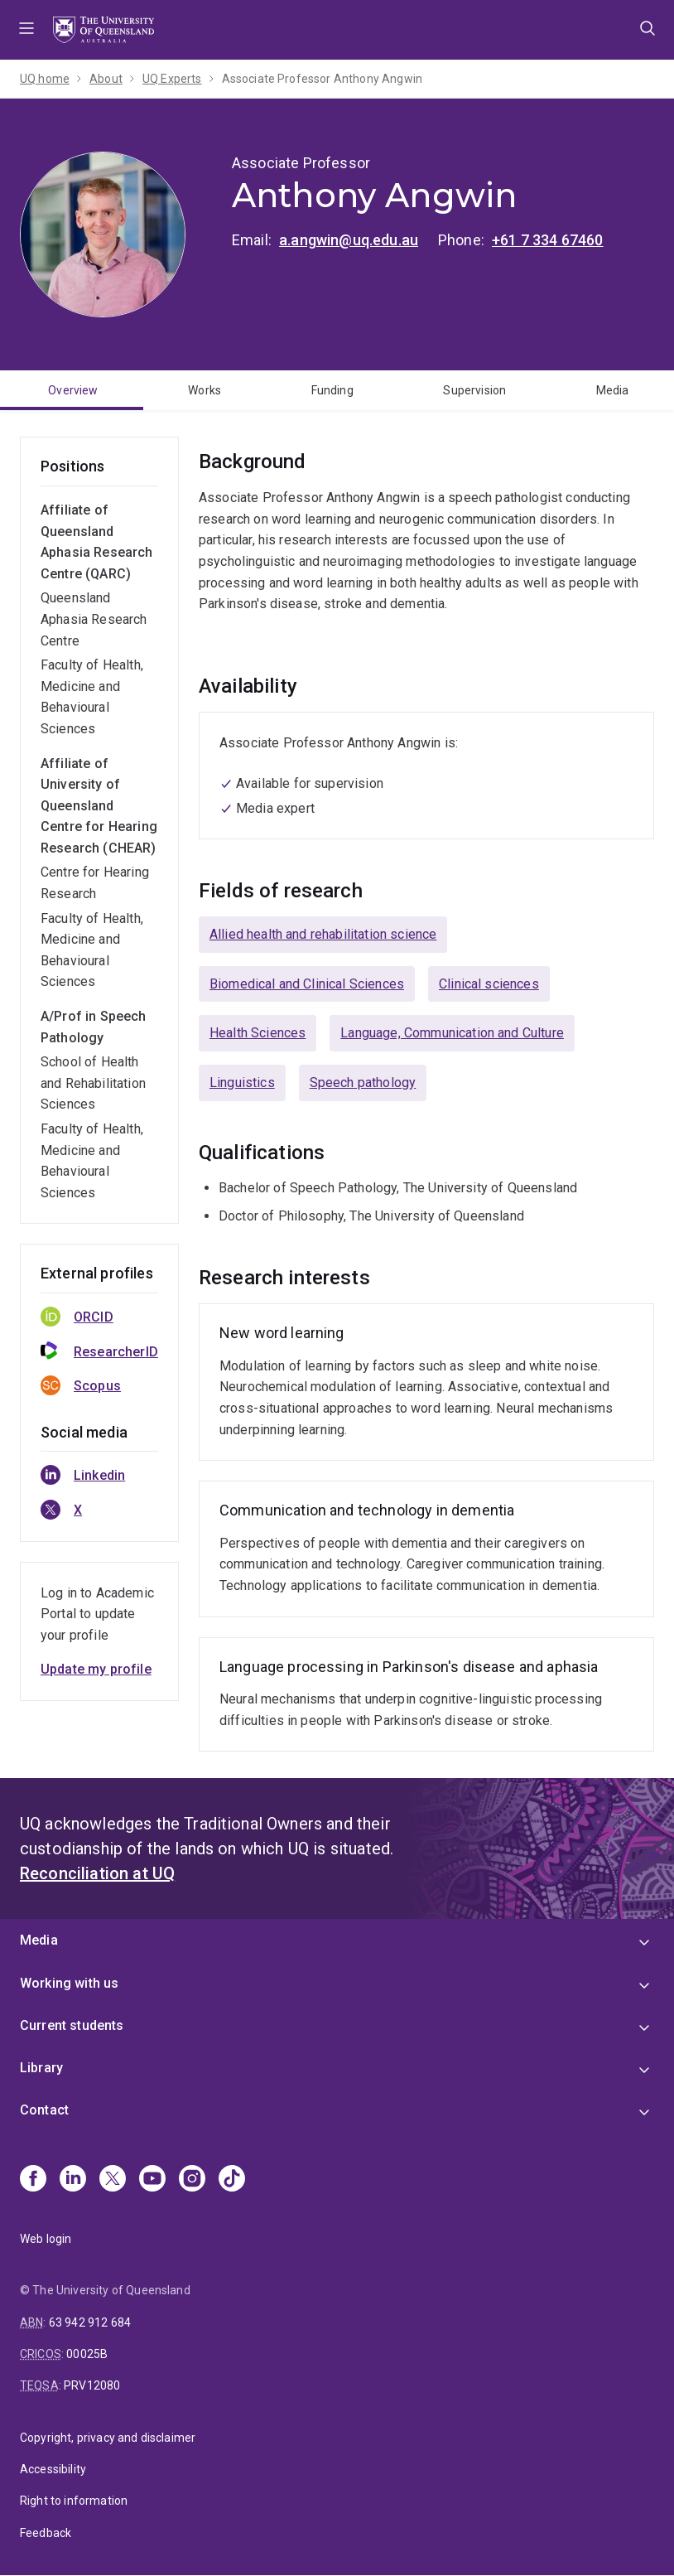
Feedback (45, 2533)
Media (612, 390)
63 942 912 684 (90, 2322)
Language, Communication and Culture (452, 1033)
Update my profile (96, 1669)
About (106, 78)
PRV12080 (92, 2385)
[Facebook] (33, 2180)
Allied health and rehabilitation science (322, 934)
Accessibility (53, 2469)
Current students (72, 2025)
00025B (87, 2354)
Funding (332, 390)
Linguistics (242, 1082)
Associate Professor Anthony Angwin (322, 78)
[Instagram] (192, 2180)
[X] (112, 2180)
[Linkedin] (73, 2180)
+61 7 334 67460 (547, 240)
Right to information (74, 2500)
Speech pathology (363, 1082)
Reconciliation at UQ (97, 1873)
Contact (44, 2110)
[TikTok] (232, 2180)
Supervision (474, 390)
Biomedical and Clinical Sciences (306, 984)
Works (204, 390)
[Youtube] (152, 2180)
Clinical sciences (489, 984)
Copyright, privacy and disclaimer (107, 2437)
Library (41, 2068)
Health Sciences (257, 1033)
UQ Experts (172, 78)
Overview (73, 390)
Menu (26, 30)
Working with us (69, 1983)
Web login (45, 2238)
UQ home (45, 78)
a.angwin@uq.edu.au (348, 240)
